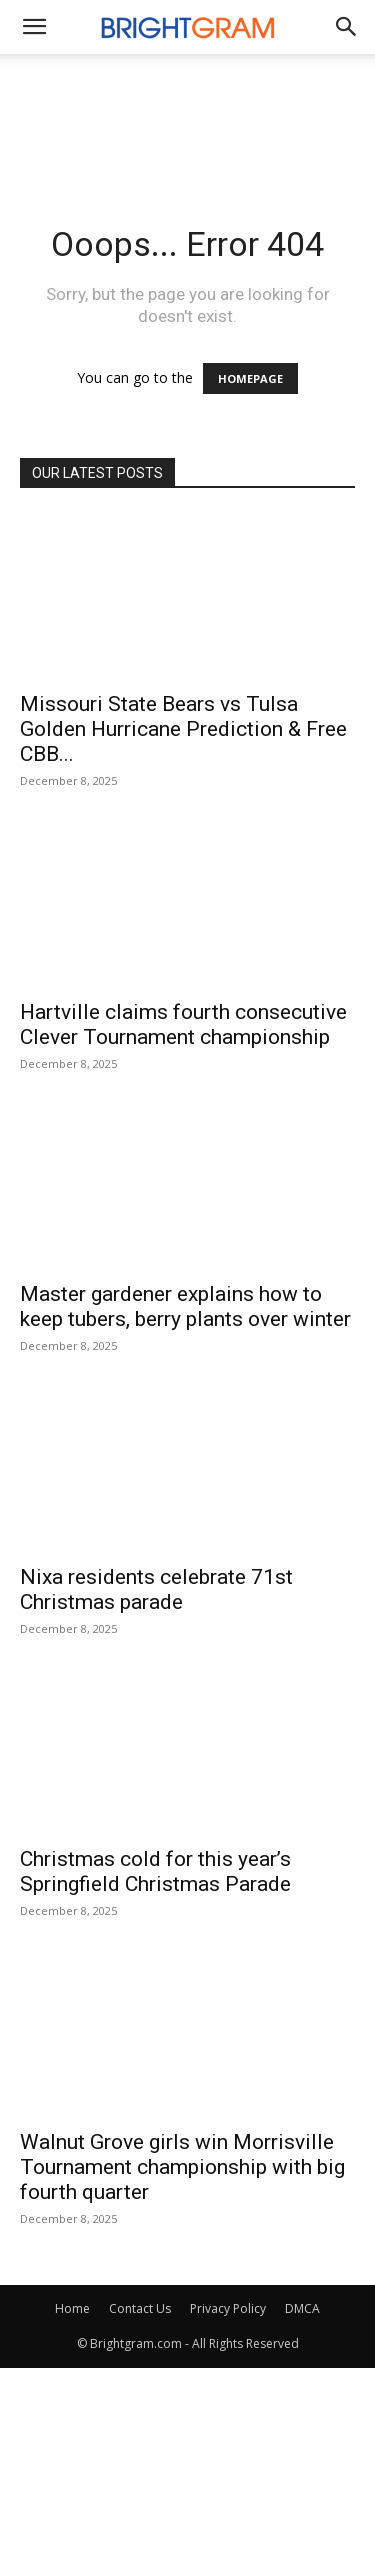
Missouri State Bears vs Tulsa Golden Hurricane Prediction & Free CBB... (183, 729)
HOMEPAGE (250, 378)
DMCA (302, 2308)
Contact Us (140, 2308)
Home (72, 2308)
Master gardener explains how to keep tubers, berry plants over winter (185, 1306)
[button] (347, 27)
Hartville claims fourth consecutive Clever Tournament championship (183, 1024)
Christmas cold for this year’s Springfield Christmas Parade (155, 1871)
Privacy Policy (228, 2308)
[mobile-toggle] (34, 27)
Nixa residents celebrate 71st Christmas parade (156, 1589)
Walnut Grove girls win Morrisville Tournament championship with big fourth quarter (182, 2167)
